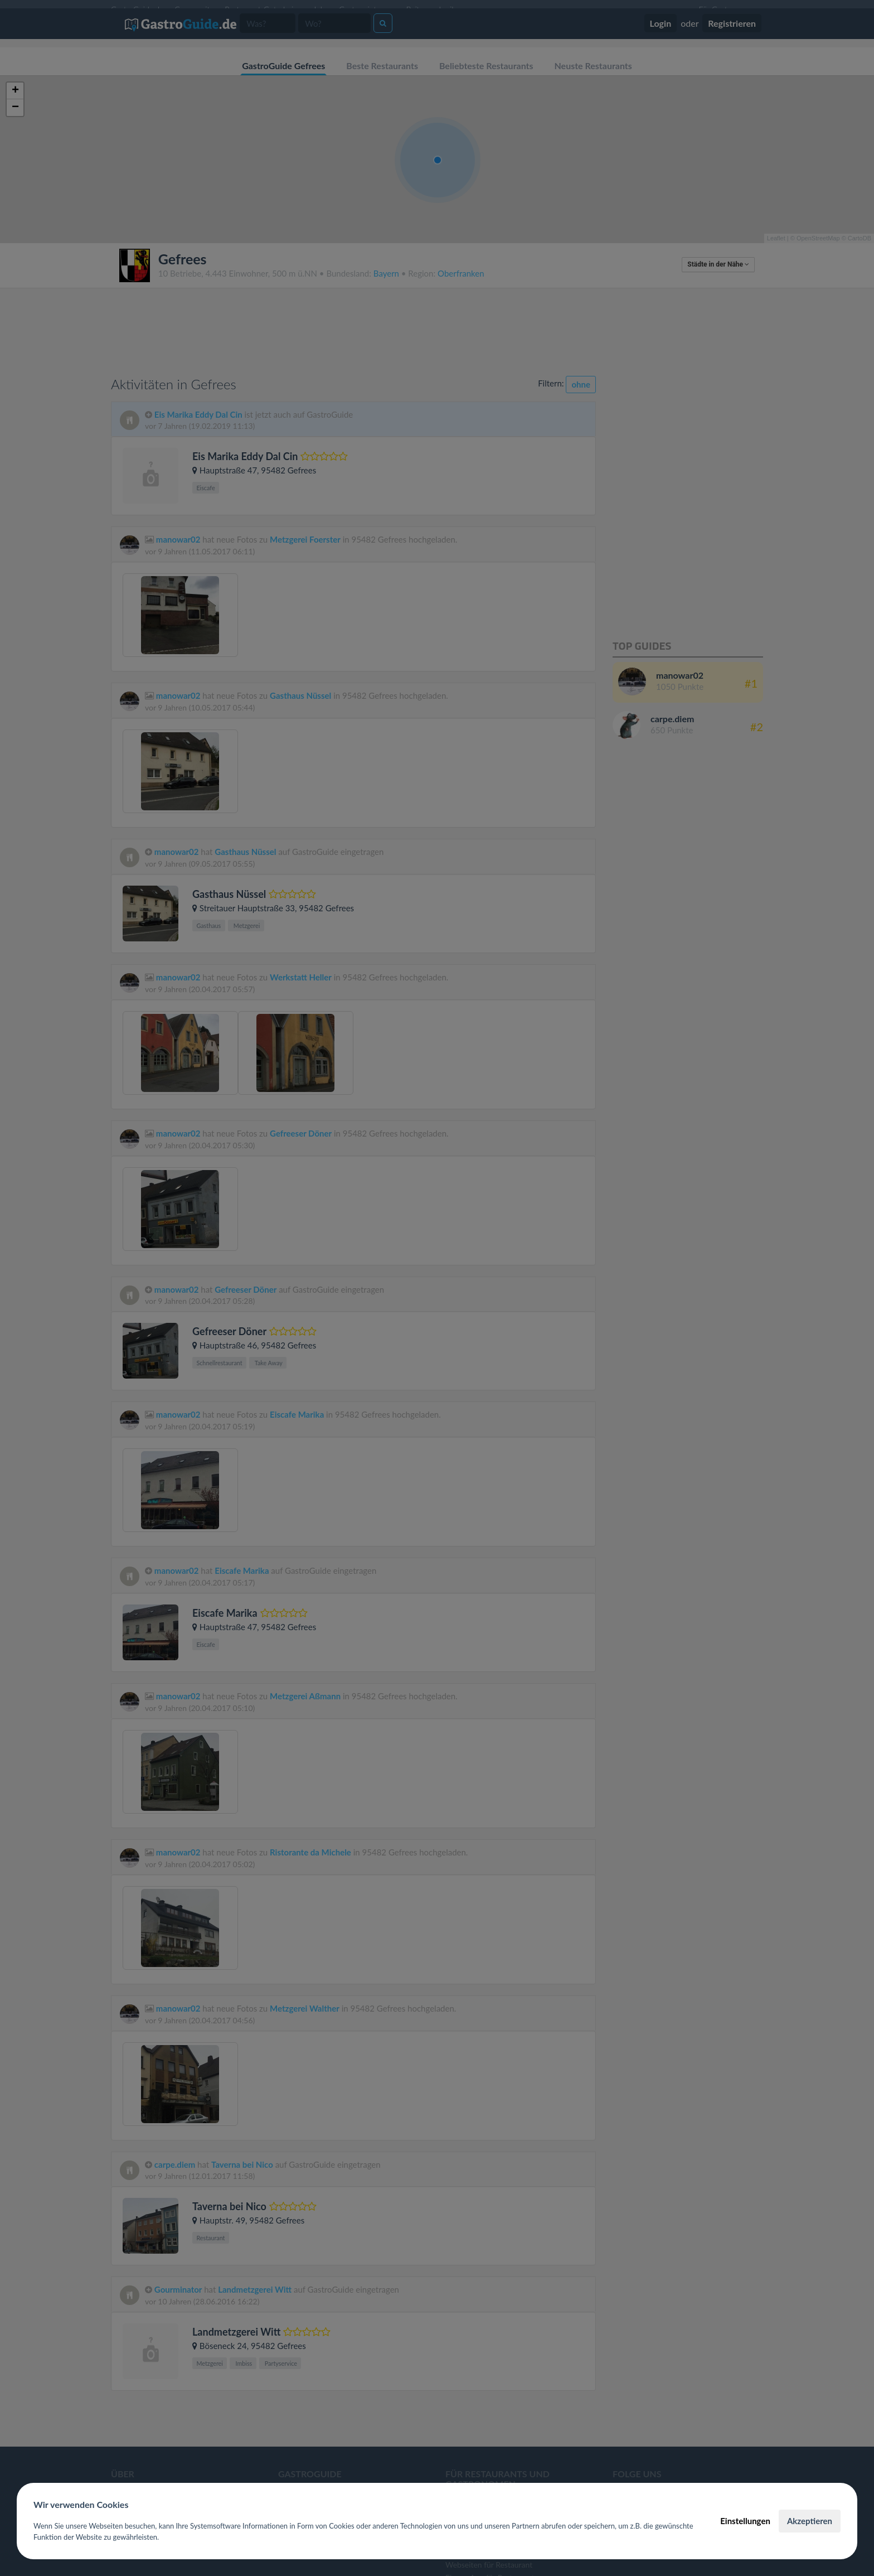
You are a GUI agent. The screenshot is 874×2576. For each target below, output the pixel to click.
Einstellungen (745, 2521)
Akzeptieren (809, 2521)
